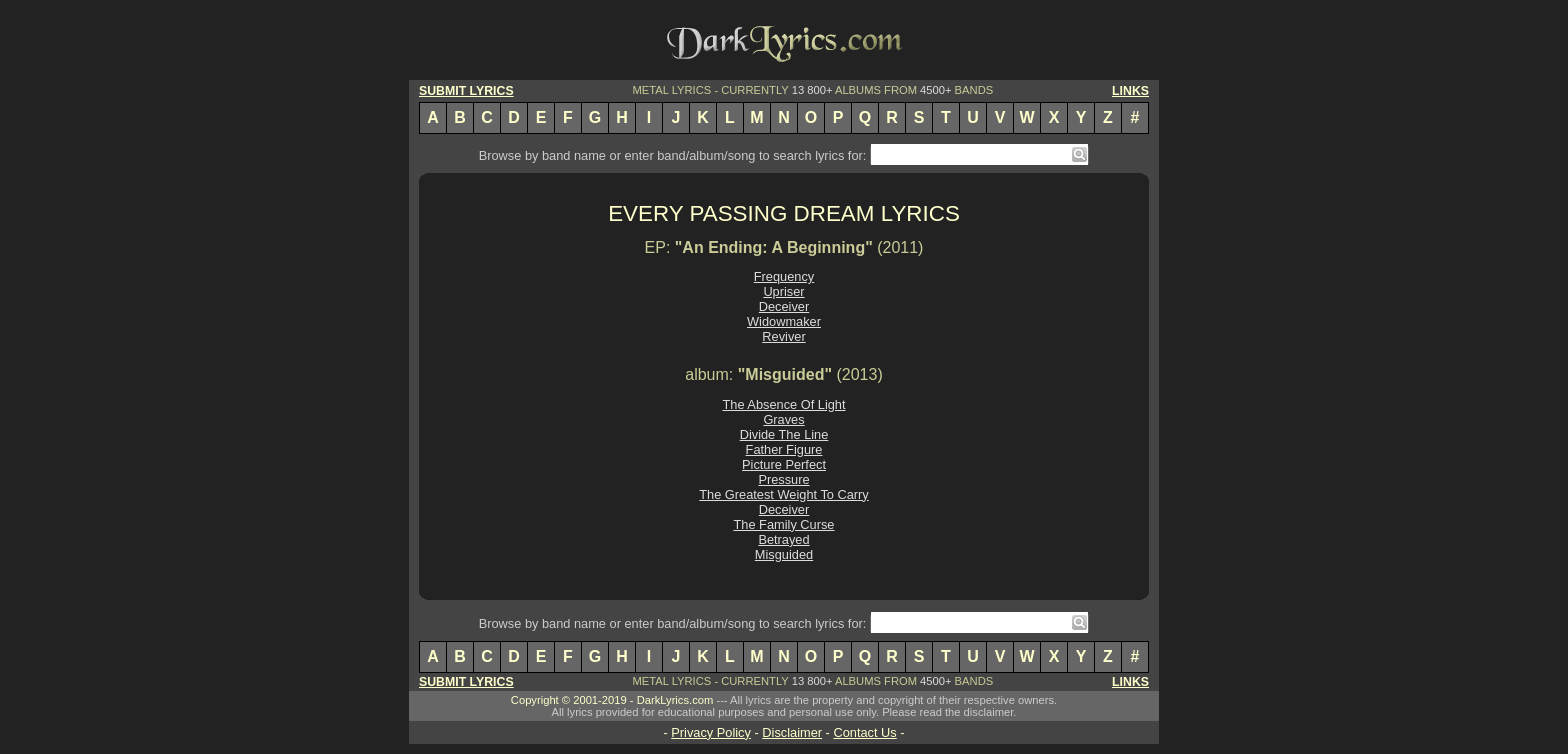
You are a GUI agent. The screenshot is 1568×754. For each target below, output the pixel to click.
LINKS (1130, 91)
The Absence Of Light (783, 404)
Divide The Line (784, 434)
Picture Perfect (784, 464)
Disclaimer (792, 732)
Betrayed (783, 539)
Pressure (783, 479)
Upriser (783, 291)
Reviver (783, 336)
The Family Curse (784, 524)
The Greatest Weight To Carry (784, 494)
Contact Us (864, 732)
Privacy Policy (711, 732)
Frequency (784, 276)
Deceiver (784, 306)
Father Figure (784, 449)
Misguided (784, 554)
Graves (783, 419)
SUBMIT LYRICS (466, 91)
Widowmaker (784, 321)
